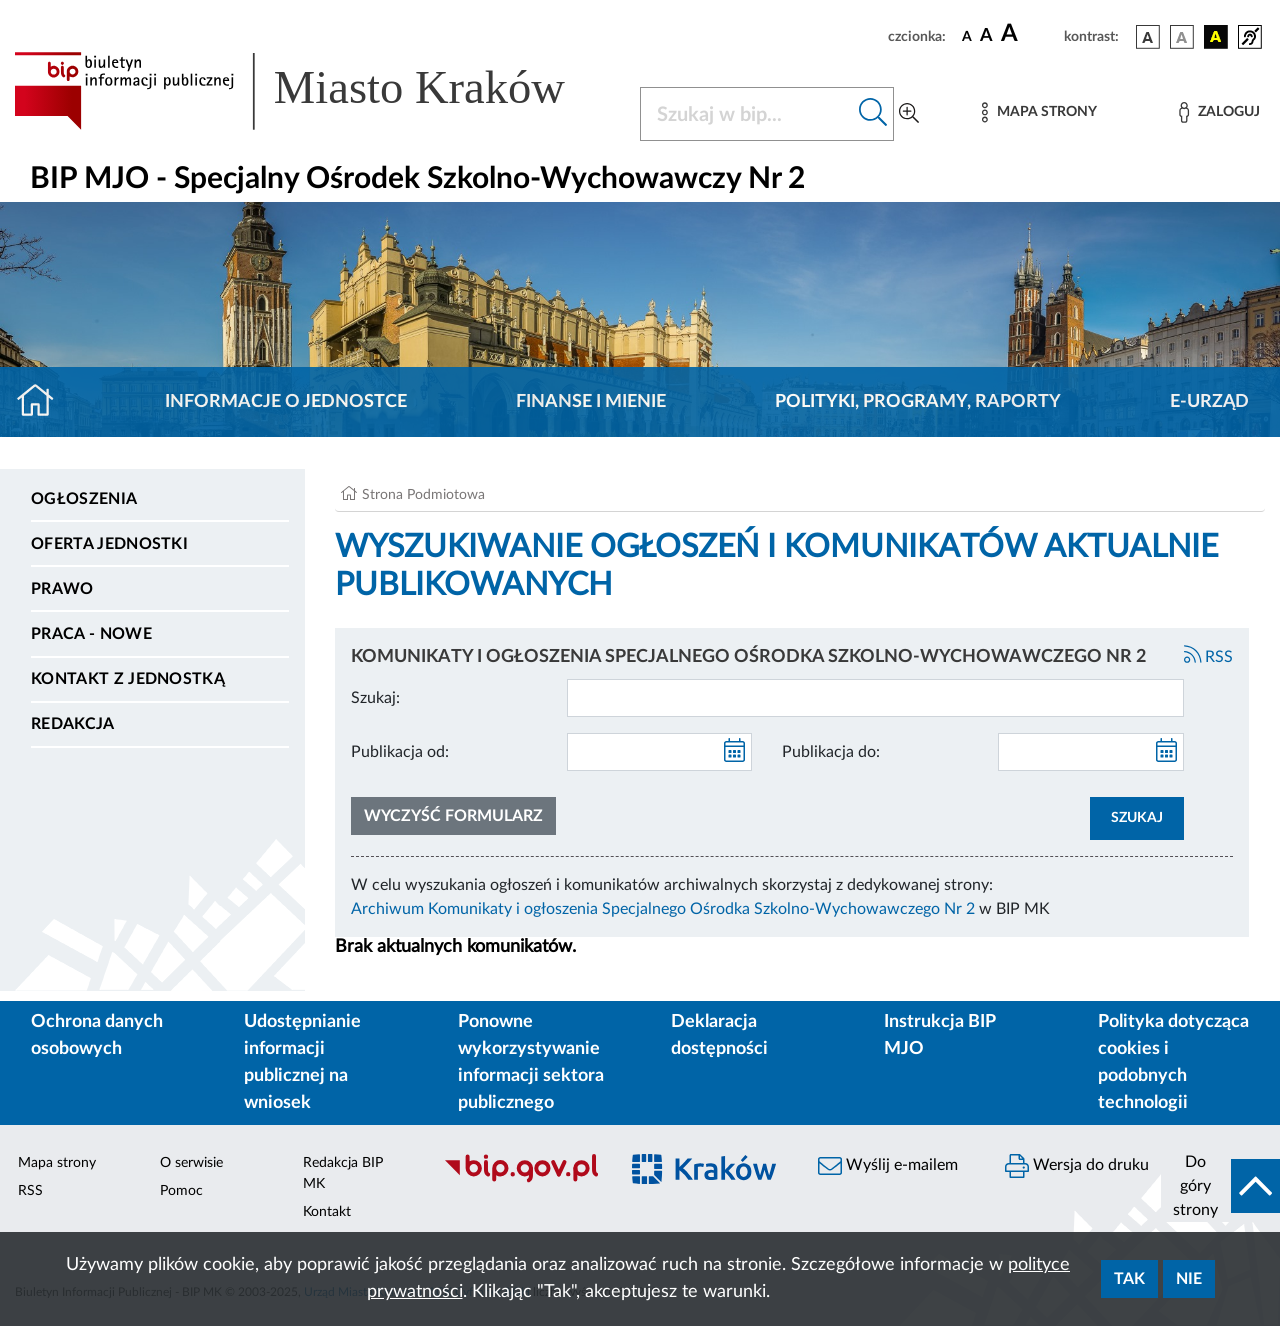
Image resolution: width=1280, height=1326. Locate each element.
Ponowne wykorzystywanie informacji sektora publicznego (531, 1062)
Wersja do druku (1077, 1166)
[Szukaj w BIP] (747, 114)
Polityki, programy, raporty (918, 402)
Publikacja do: (831, 752)
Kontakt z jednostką (128, 679)
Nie (1189, 1279)
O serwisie (191, 1163)
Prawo (62, 589)
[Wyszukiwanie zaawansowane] (909, 114)
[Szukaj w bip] (873, 114)
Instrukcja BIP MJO (939, 1035)
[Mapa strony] (1039, 112)
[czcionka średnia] (986, 36)
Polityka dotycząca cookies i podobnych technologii (1173, 1062)
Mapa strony (57, 1163)
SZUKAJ (1137, 818)
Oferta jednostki (109, 544)
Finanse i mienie (591, 402)
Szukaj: (375, 698)
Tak (1129, 1279)
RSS (1209, 657)
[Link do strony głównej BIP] (315, 91)
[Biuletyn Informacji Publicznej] (520, 1180)
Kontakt (327, 1212)
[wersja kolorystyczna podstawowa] (1148, 37)
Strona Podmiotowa (423, 495)
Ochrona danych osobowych (97, 1035)
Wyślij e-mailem (888, 1166)
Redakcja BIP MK (343, 1173)
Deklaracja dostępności (719, 1035)
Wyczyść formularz (453, 816)
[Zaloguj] (1219, 112)
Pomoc (181, 1191)
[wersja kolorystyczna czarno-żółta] (1216, 37)
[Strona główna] (43, 402)
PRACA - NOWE (91, 634)
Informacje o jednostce (286, 402)
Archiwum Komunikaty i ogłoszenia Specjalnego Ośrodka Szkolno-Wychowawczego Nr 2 (663, 909)
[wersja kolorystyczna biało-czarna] (1182, 37)
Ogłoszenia (84, 499)
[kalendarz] (735, 752)
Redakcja (73, 724)
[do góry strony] (1220, 1186)
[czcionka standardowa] (967, 36)
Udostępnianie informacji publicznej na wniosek (302, 1062)
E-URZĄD (1209, 402)
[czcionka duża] (1029, 34)
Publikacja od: (400, 752)
